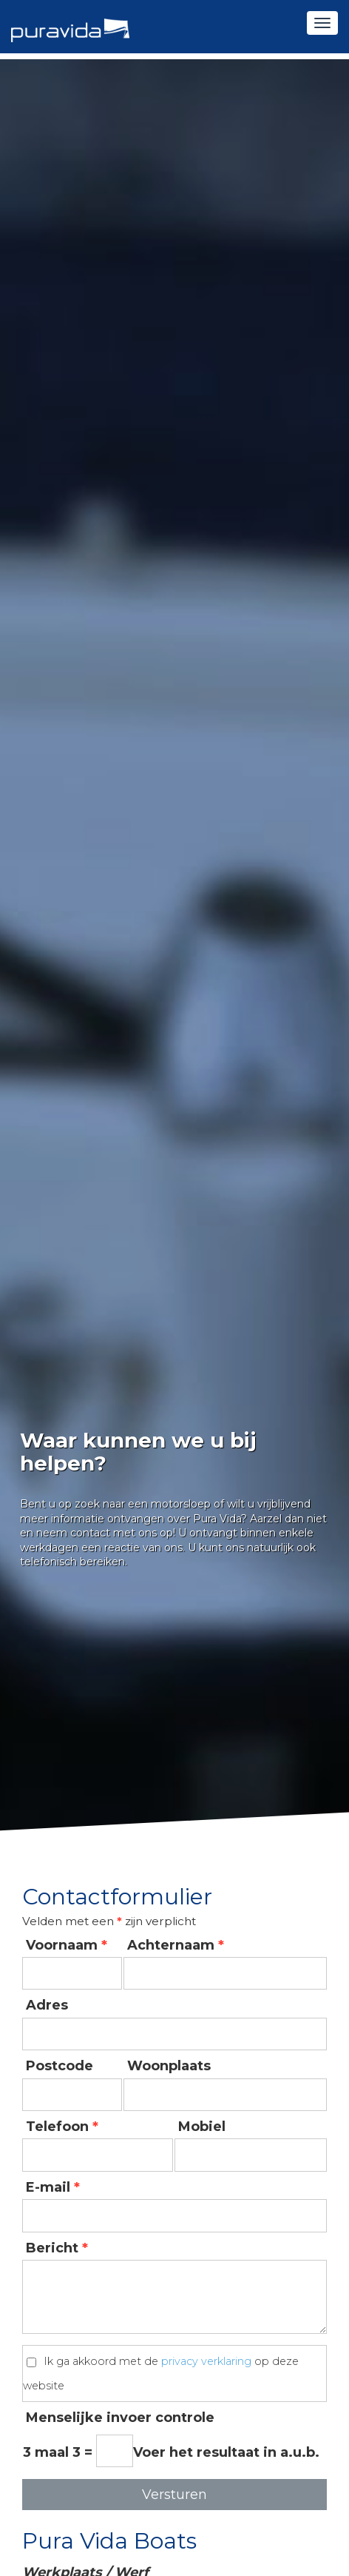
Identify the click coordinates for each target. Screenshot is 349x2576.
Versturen (174, 2494)
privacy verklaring (206, 2362)
